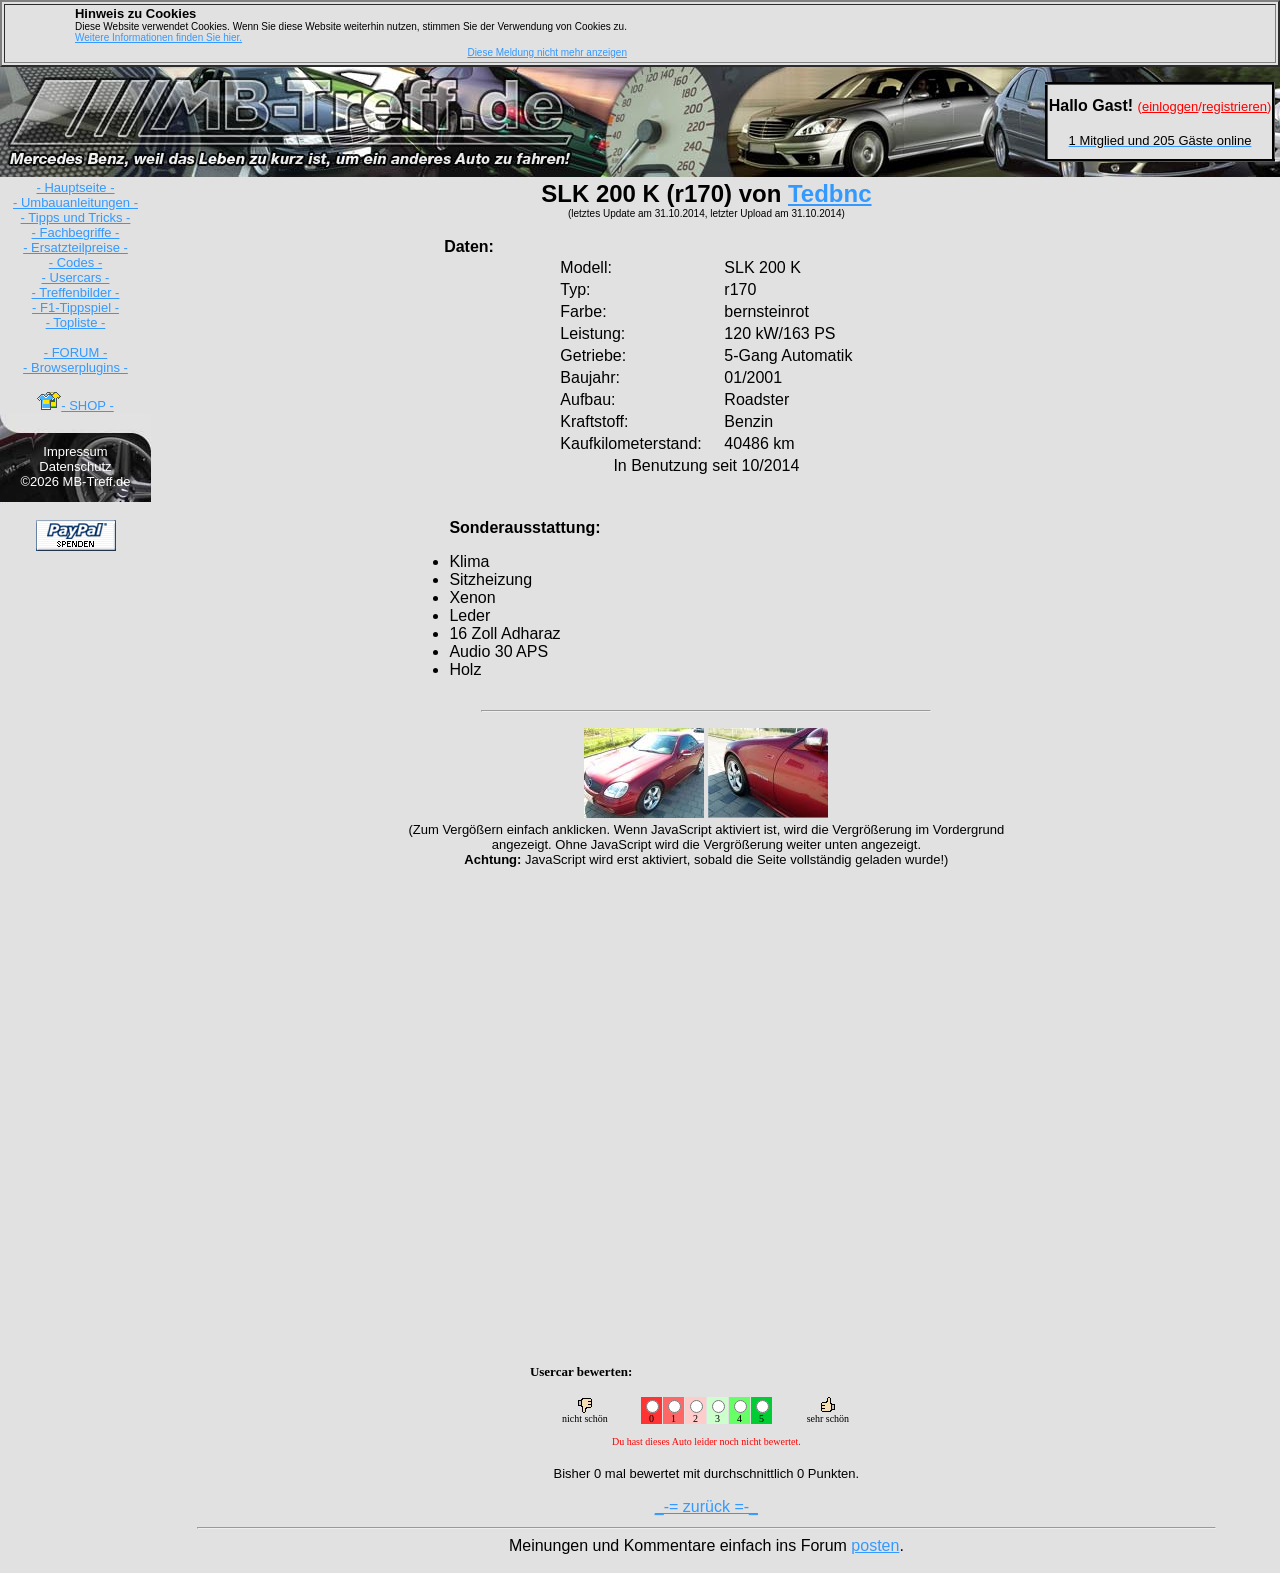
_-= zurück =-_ (706, 1506)
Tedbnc (830, 193)
